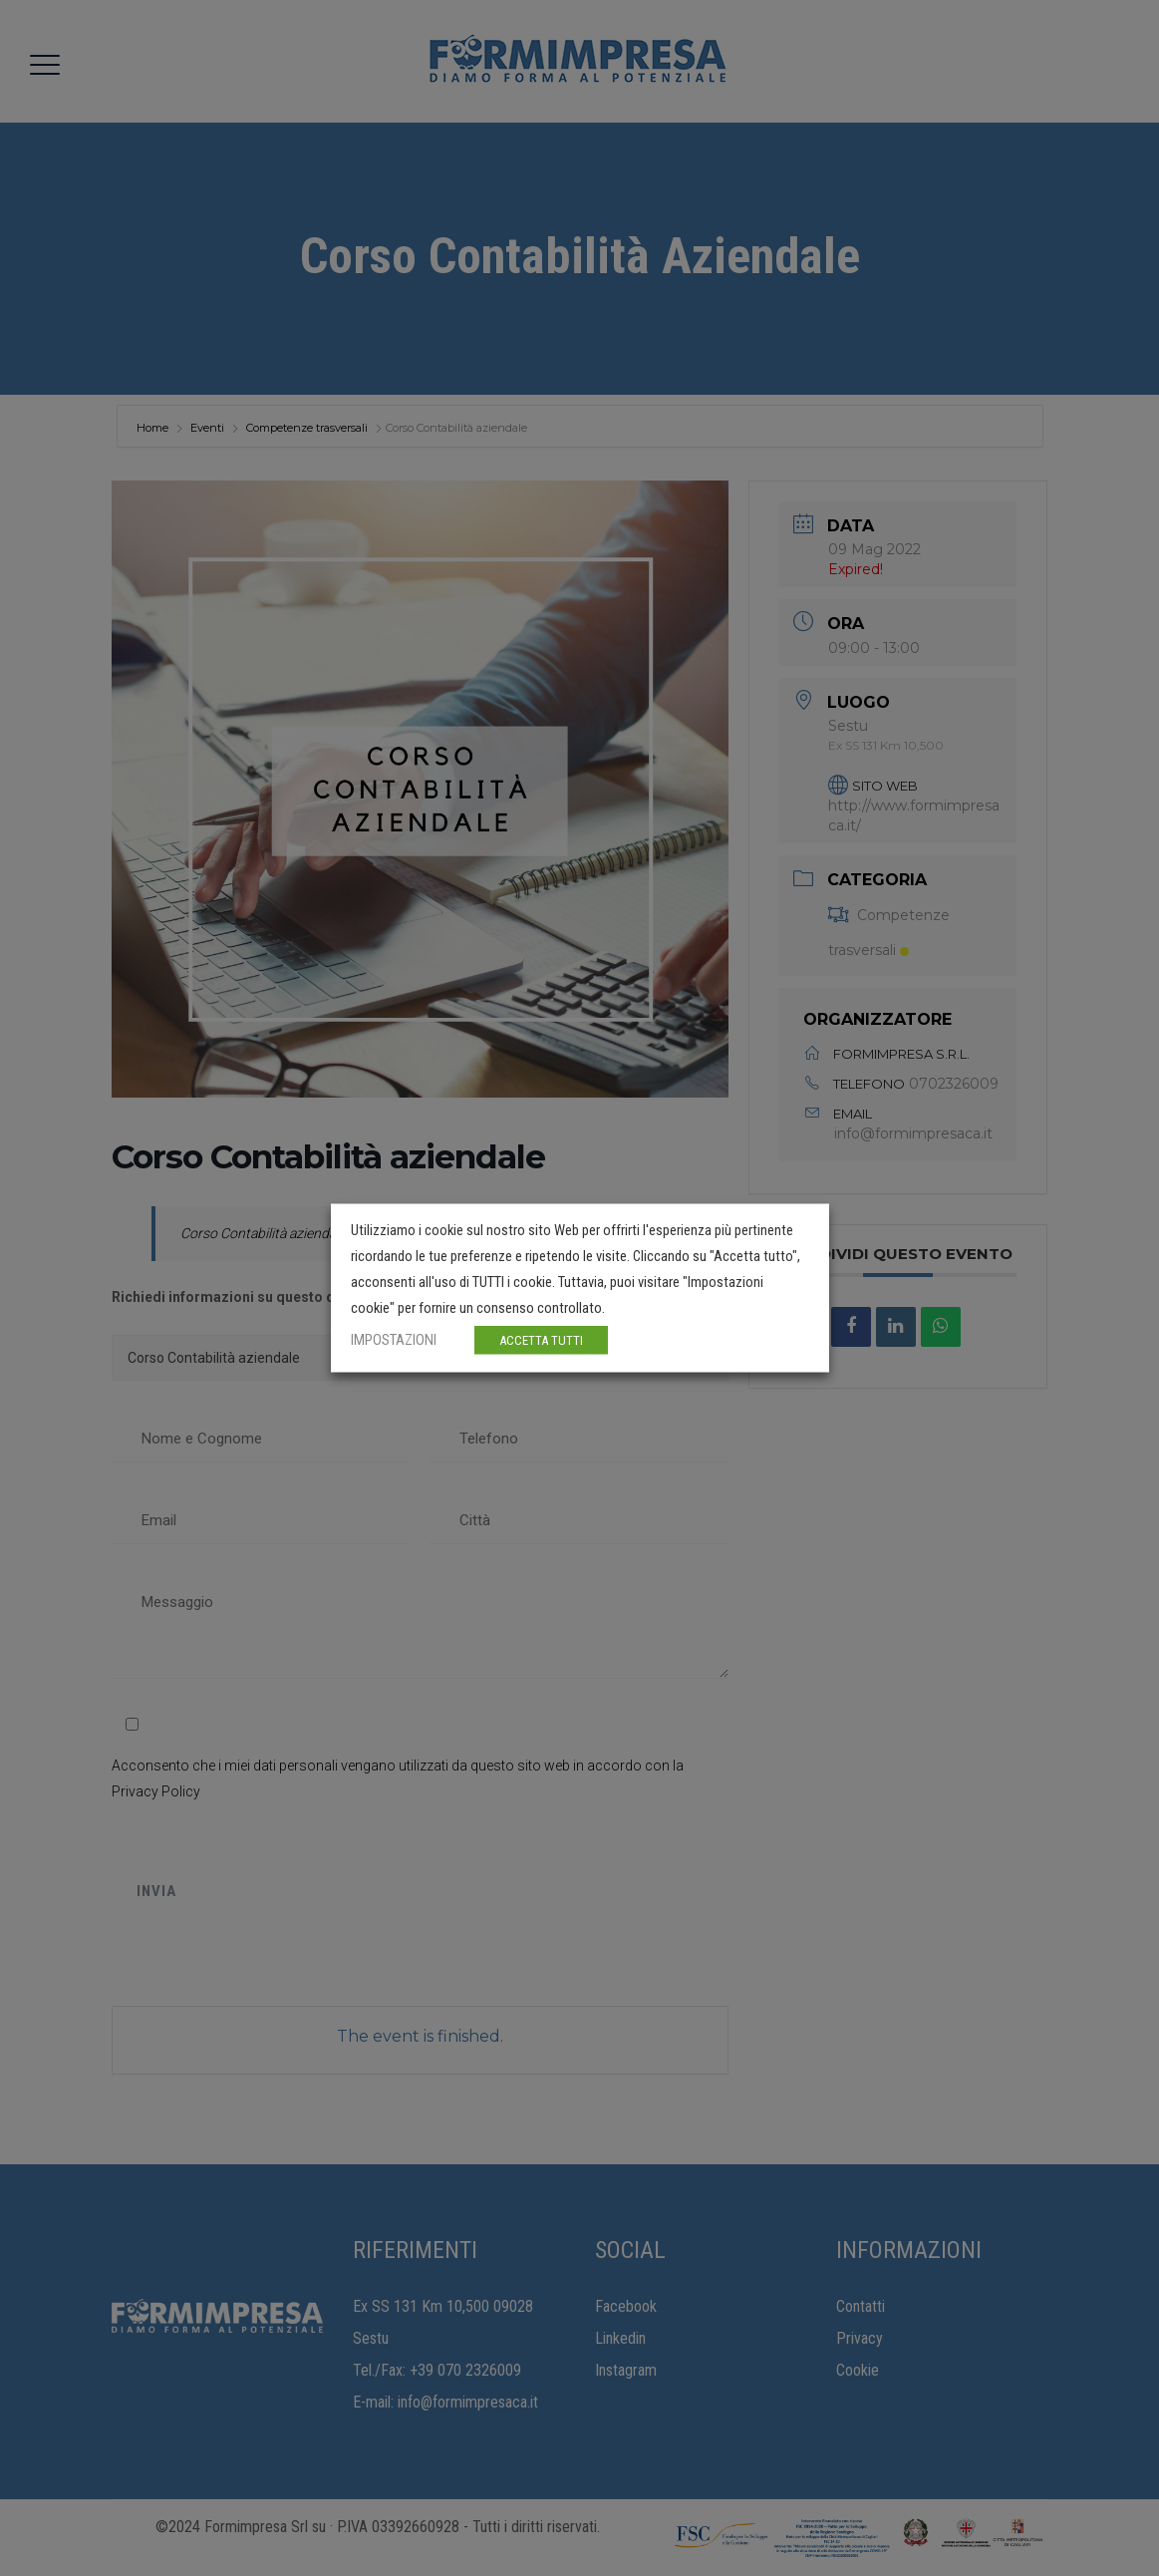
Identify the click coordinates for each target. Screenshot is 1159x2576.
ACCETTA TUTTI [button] (541, 1340)
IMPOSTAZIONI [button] (393, 1340)
